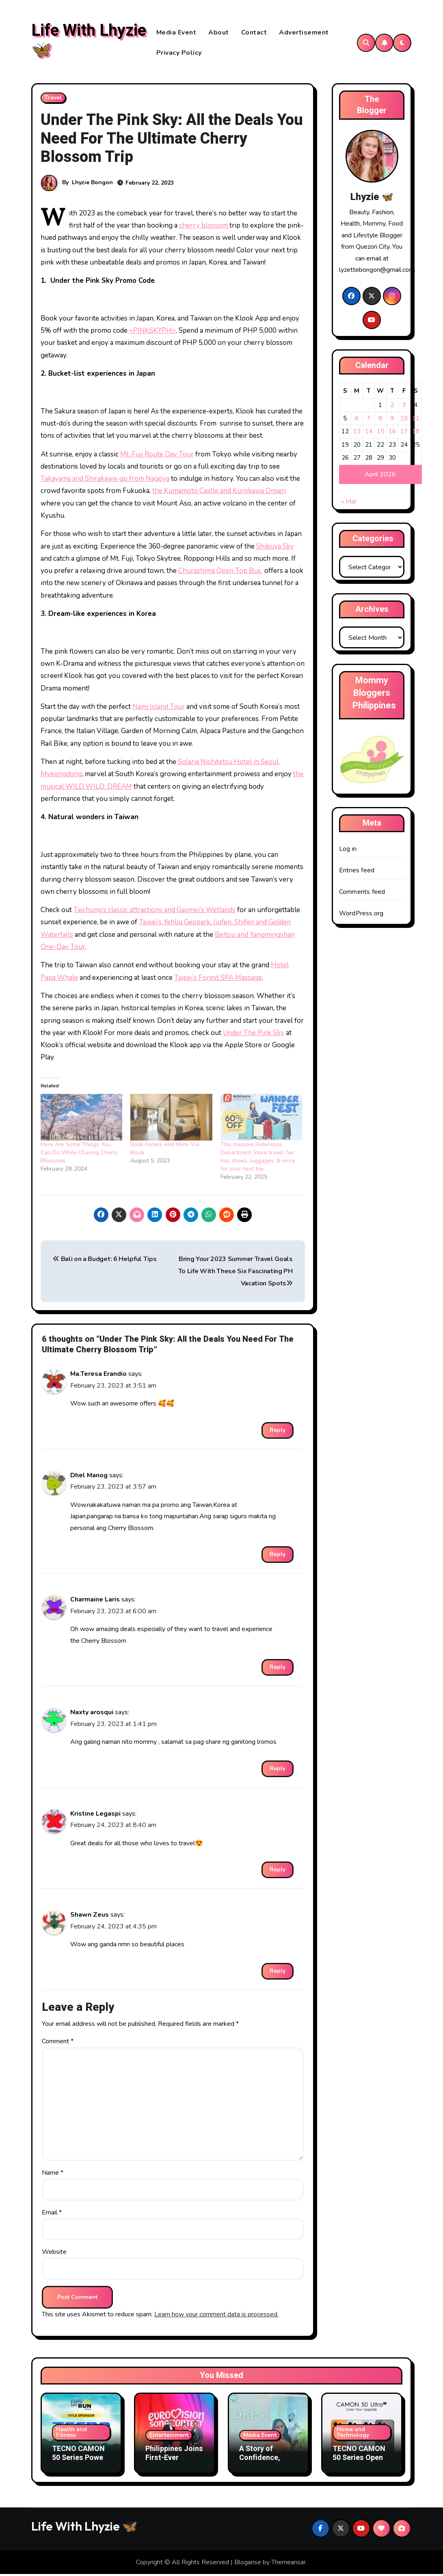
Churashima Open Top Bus (220, 572)
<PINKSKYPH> (152, 332)
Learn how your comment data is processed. (216, 2316)
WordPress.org (361, 915)
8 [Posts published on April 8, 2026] (380, 420)
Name (52, 2174)
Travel (53, 99)
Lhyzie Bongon (92, 184)
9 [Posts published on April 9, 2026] (392, 420)
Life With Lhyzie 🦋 (88, 41)
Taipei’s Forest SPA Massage (218, 979)
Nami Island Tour (158, 708)
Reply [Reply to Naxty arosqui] (277, 1770)
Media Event (176, 33)
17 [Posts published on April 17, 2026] (404, 433)
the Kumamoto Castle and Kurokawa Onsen (219, 492)
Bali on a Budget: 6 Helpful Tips (104, 1261)
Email (52, 2214)
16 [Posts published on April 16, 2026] (392, 433)
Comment (57, 2043)
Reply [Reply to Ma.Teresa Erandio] (277, 1432)
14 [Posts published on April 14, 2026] (368, 433)
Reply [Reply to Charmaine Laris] (277, 1669)
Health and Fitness (71, 2434)
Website (54, 2253)
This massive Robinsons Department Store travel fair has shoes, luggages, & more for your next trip (257, 1159)
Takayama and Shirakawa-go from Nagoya (105, 480)
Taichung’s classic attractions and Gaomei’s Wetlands (154, 912)
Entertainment (168, 2437)
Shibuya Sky (275, 548)
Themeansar (288, 2564)
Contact (254, 33)
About (218, 33)
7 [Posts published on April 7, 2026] (368, 420)
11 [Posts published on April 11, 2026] (415, 420)
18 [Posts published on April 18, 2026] (415, 433)
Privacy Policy (179, 53)
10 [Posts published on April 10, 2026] (404, 420)
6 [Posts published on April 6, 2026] (357, 420)
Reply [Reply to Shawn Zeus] (277, 1973)
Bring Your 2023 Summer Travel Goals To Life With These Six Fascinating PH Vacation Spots (235, 1273)
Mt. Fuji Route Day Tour (157, 456)
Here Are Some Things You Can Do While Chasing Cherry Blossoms (79, 1154)
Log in (348, 850)
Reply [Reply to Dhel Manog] (277, 1556)
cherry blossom (204, 227)
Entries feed (356, 872)
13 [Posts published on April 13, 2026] (357, 433)
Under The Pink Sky (253, 1034)
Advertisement (304, 33)
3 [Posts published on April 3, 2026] (404, 407)
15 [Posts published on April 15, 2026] (380, 433)
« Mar (349, 503)
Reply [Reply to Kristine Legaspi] (277, 1871)
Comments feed (362, 893)
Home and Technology (353, 2434)
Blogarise (247, 2564)
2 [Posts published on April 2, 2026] (392, 407)
